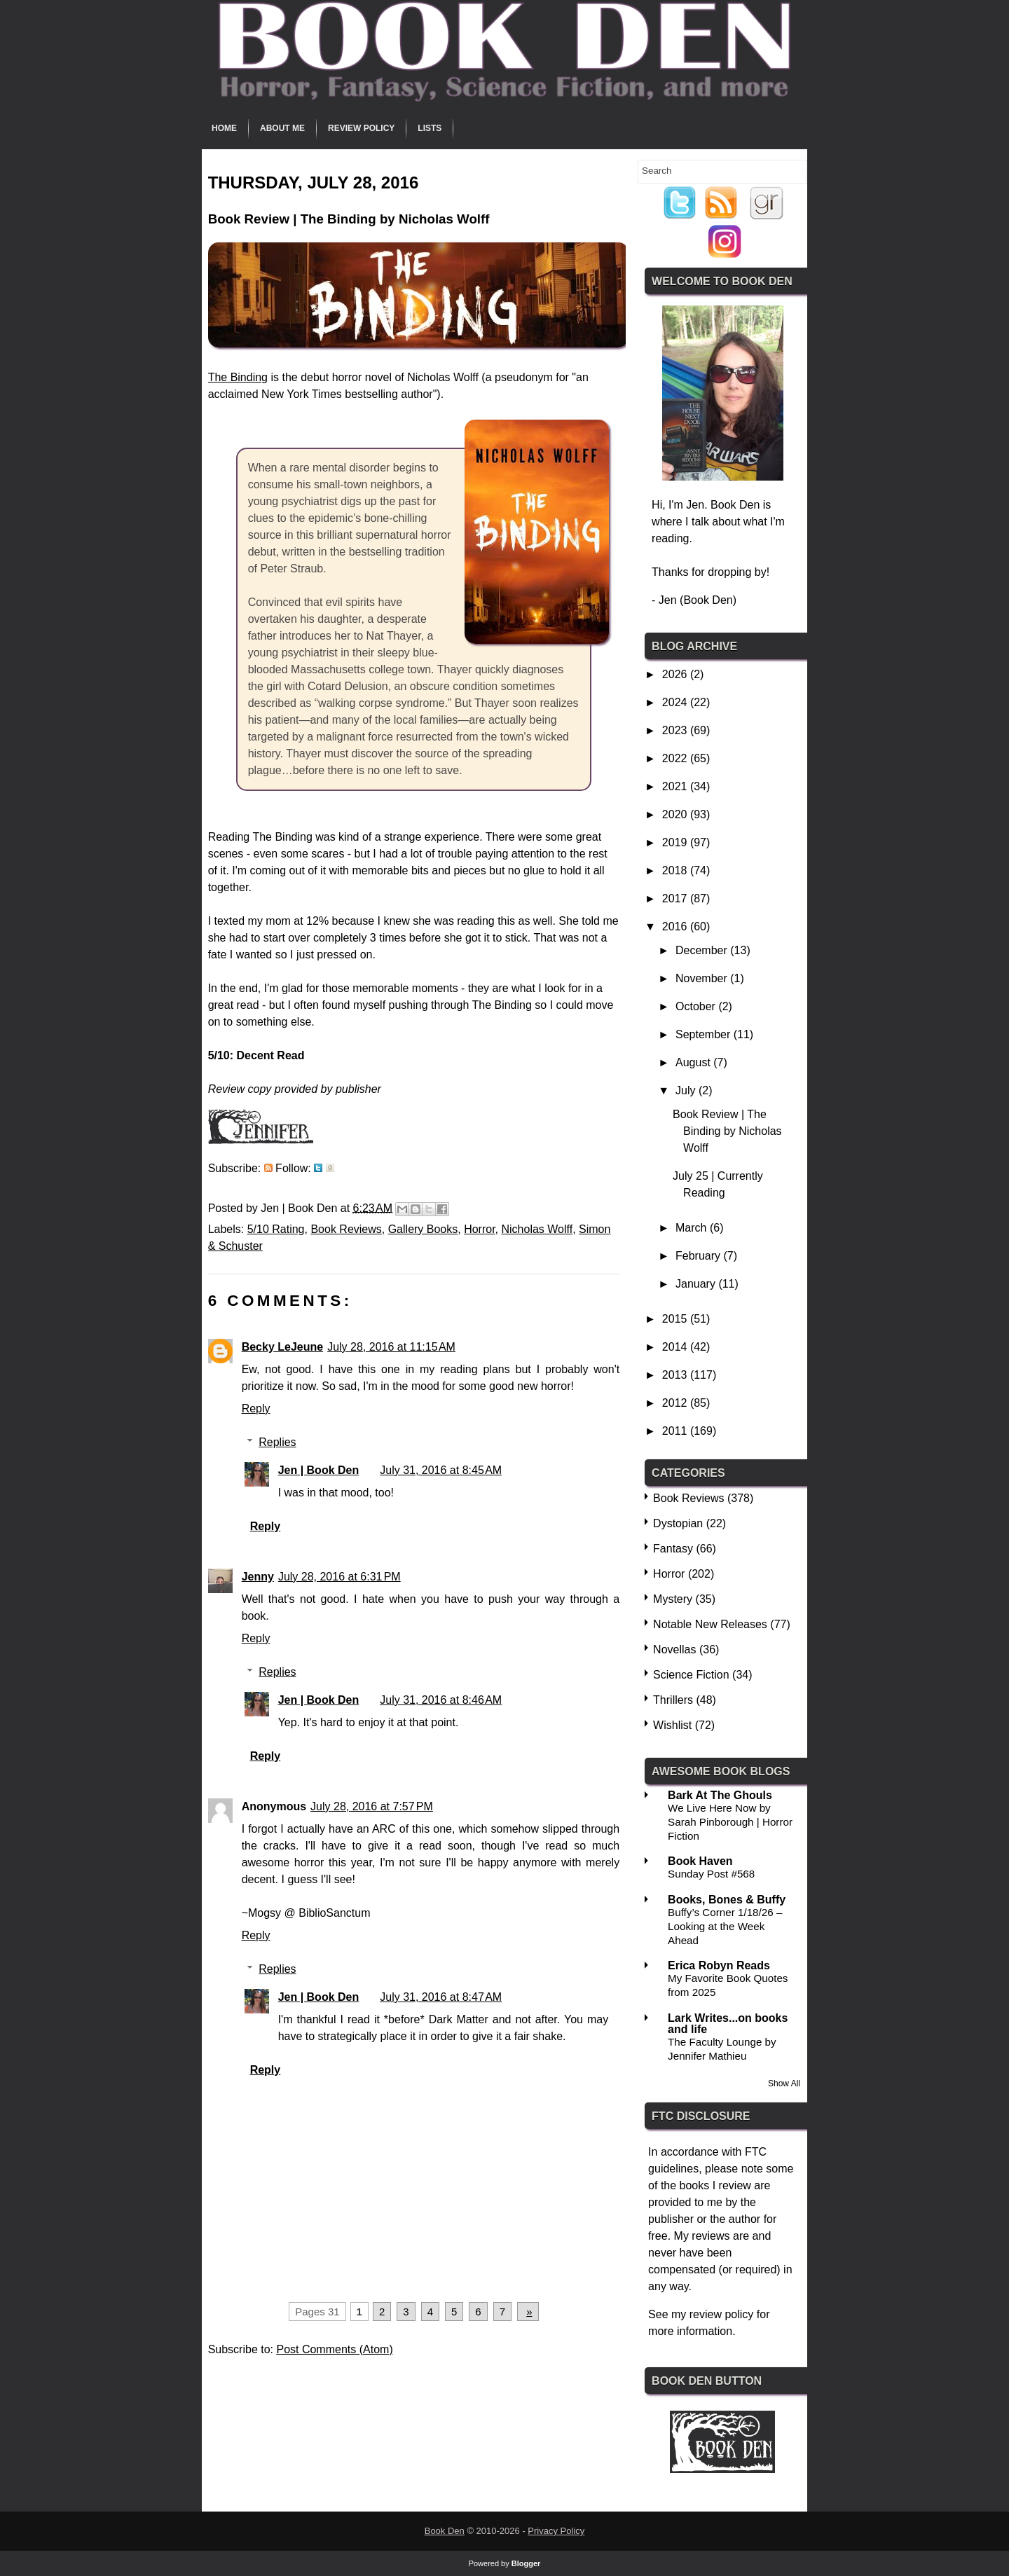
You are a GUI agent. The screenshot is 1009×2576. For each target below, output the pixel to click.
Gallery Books (423, 1229)
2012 (676, 1403)
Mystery (672, 1599)
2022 (676, 758)
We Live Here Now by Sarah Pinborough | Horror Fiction (730, 1822)
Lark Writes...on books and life (728, 2023)
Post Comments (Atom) (334, 2349)
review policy (721, 2314)
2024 (676, 702)
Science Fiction (691, 1675)
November (702, 978)
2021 (676, 786)
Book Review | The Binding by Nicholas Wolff (727, 1131)
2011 (676, 1431)
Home (224, 128)
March (692, 1228)
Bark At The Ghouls (720, 1795)
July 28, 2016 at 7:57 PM (371, 1806)
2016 (676, 926)
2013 (676, 1375)
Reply (256, 1408)
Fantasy (673, 1549)
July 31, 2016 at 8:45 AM (441, 1470)
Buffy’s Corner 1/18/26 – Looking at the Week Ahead (725, 1926)
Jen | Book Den (318, 1470)
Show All (784, 2083)
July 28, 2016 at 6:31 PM (339, 1577)
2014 (676, 1347)
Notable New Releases (710, 1624)
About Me (282, 128)
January (696, 1284)
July (687, 1090)
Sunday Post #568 (711, 1874)
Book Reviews (345, 1229)
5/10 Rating (276, 1229)
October (696, 1006)
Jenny (258, 1577)
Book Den (445, 2531)
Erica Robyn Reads (719, 1965)
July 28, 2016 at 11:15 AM (391, 1347)
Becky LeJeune (283, 1347)
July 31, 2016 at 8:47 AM (441, 1997)
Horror (479, 1229)
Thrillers (673, 1700)
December (702, 950)
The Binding (238, 377)
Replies (277, 1442)
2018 (676, 870)
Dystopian (678, 1523)
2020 (676, 814)
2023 (676, 730)
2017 (676, 898)
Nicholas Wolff (537, 1229)
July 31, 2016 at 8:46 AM (441, 1700)
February (699, 1256)
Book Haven (700, 1861)
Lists (429, 128)
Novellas (674, 1649)
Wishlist (672, 1725)
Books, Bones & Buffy (726, 1900)
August (694, 1062)
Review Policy (361, 128)
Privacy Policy (556, 2531)
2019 (676, 842)
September (704, 1034)
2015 (676, 1319)
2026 (676, 674)
